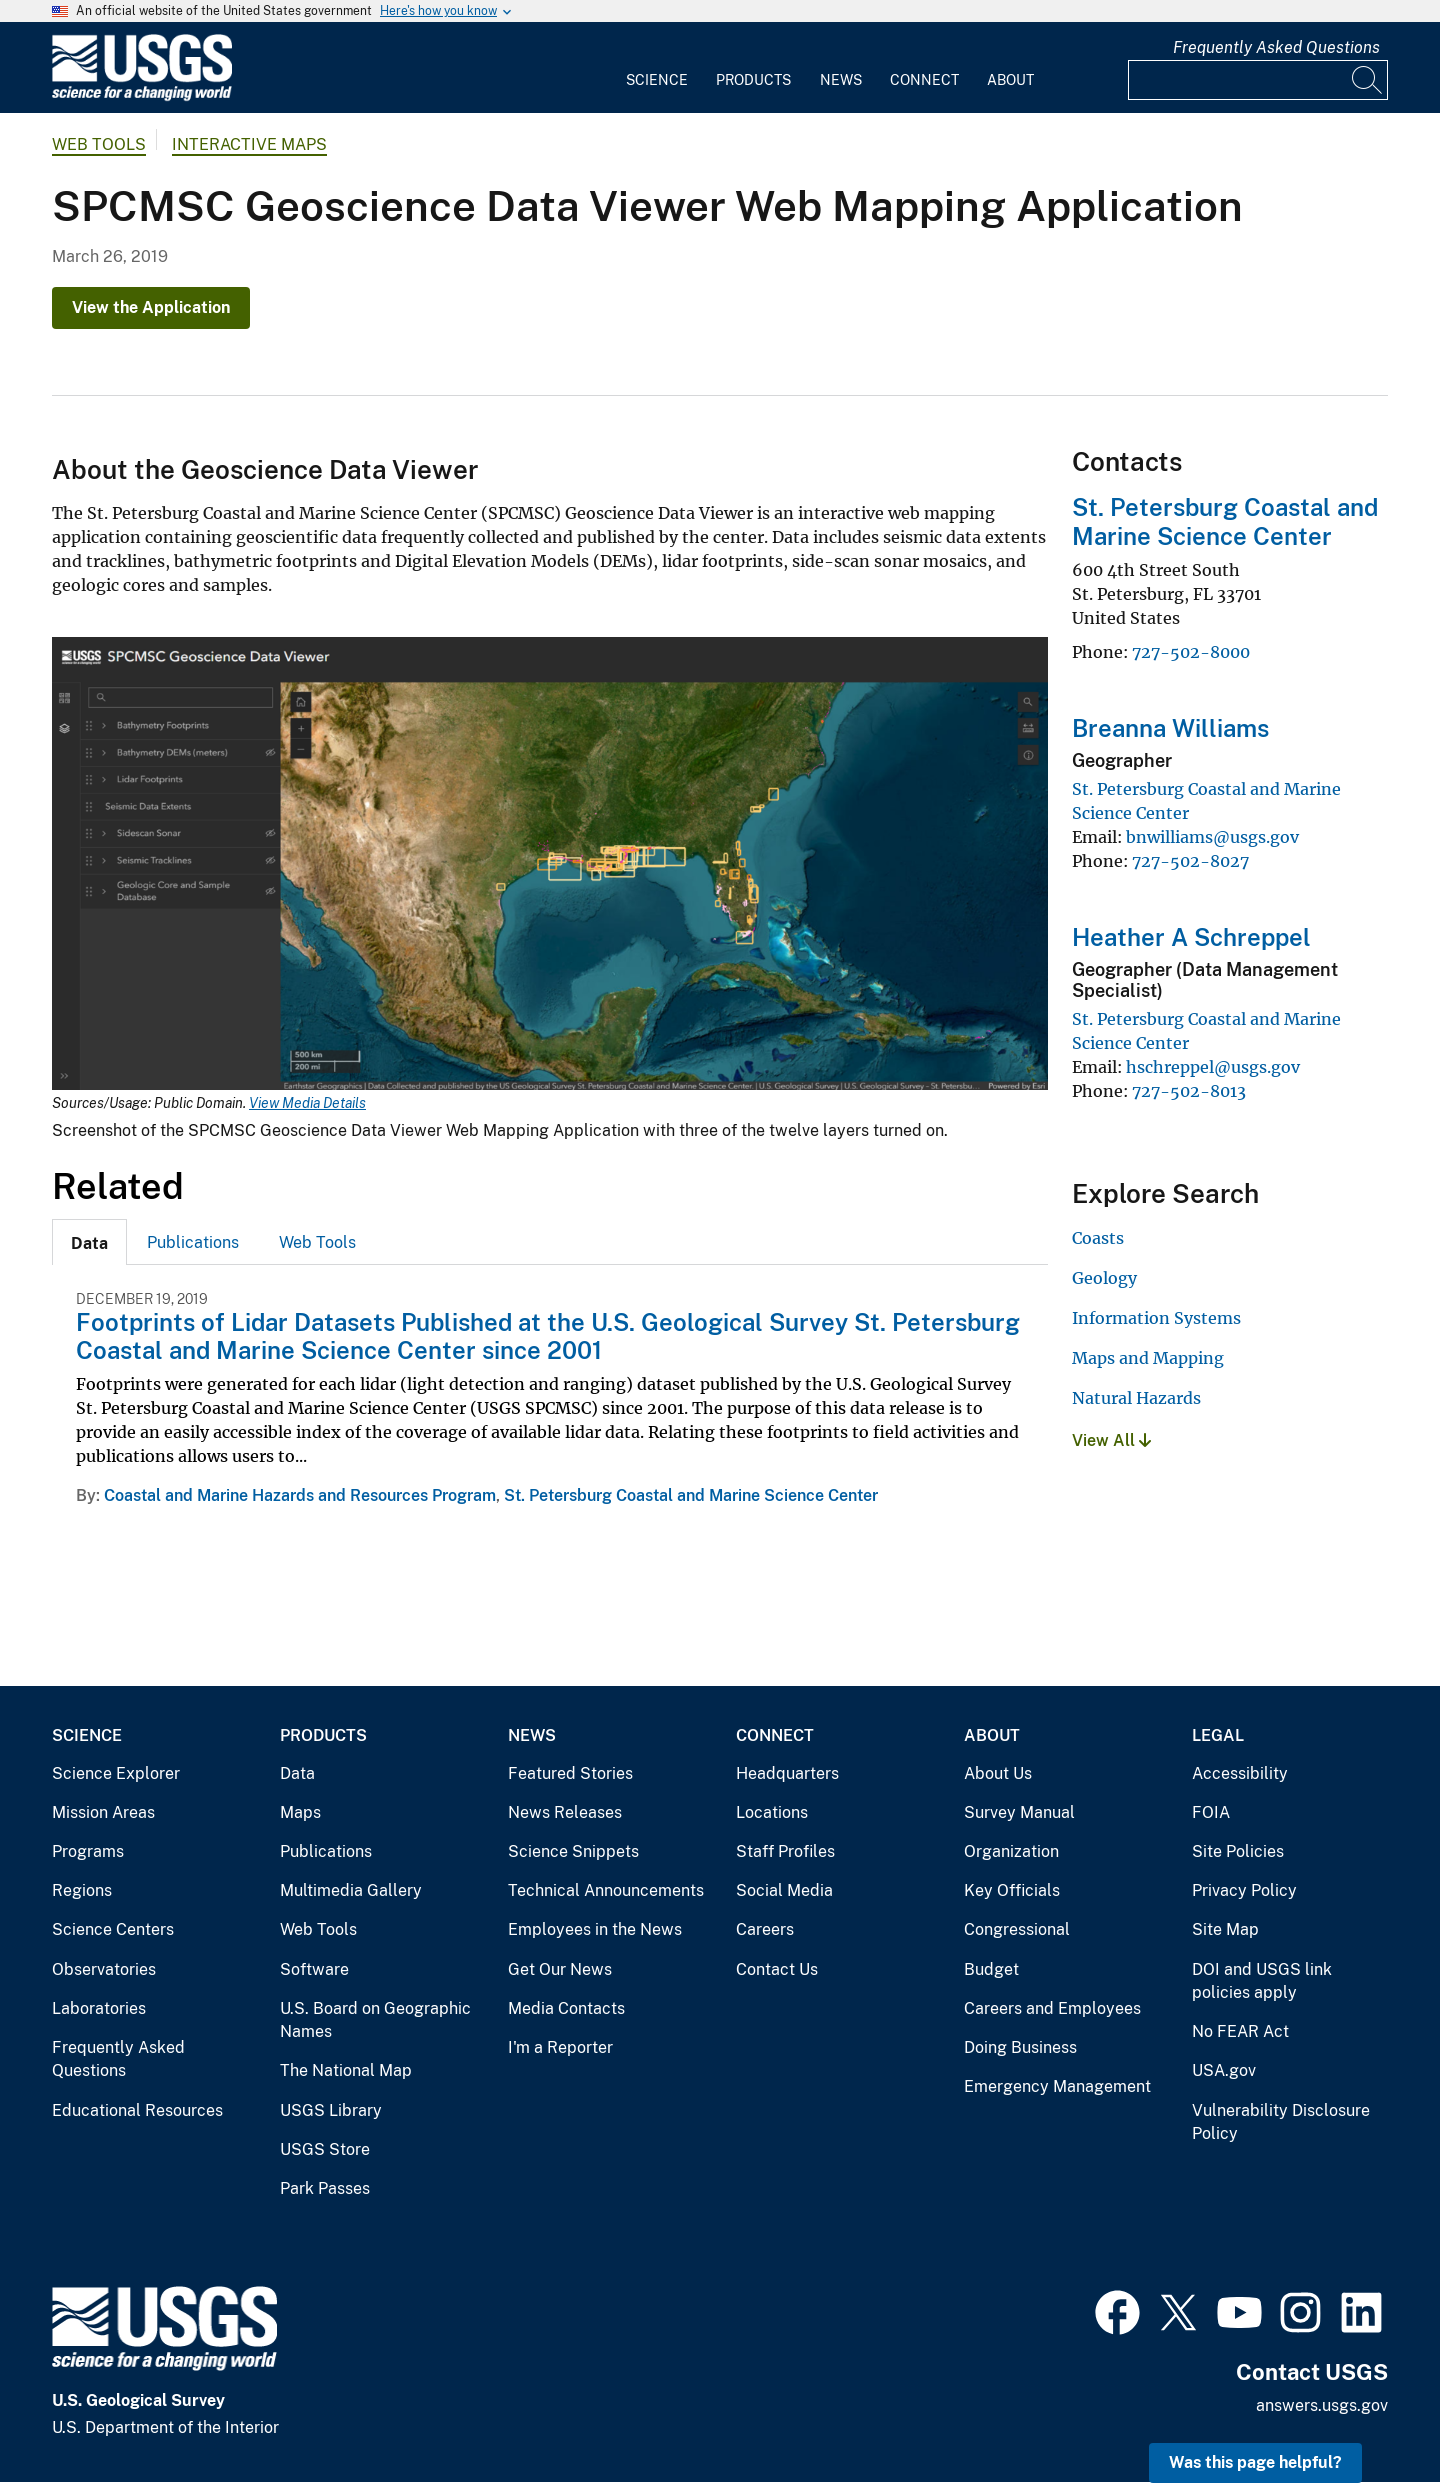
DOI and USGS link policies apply (1262, 1981)
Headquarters (787, 1773)
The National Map (346, 2070)
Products (753, 80)
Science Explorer (116, 1773)
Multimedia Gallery (351, 1890)
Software (314, 1969)
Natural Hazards (1136, 1398)
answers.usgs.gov (1322, 2405)
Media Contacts (566, 2008)
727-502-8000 (1191, 652)
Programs (88, 1851)
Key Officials (1012, 1890)
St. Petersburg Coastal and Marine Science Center (691, 1495)
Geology (1104, 1278)
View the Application (151, 307)
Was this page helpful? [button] (1255, 2462)
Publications (193, 1242)
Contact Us (777, 1969)
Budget (991, 1969)
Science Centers (113, 1929)
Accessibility (1240, 1773)
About (1010, 80)
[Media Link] (550, 866)
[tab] (89, 1242)
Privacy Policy (1244, 1890)
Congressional (1017, 1929)
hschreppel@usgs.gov (1213, 1067)
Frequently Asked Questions (1276, 47)
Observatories (104, 1969)
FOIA (1211, 1812)
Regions (82, 1890)
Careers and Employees (1052, 2008)
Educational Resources (137, 2110)
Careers (765, 1929)
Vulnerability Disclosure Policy (1281, 2122)
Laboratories (99, 2008)
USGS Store (325, 2149)
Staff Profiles (785, 1851)
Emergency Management (1057, 2086)
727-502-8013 (1189, 1091)
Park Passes (325, 2188)
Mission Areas (103, 1812)
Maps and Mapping (1148, 1358)
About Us (998, 1773)
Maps (300, 1812)
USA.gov (1224, 2070)
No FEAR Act (1240, 2031)
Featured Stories (570, 1773)
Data (297, 1773)
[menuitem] (657, 68)
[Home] (142, 96)
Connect (924, 80)
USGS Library (331, 2110)
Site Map (1225, 1929)
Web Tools (99, 144)
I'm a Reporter (560, 2047)
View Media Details (307, 1103)
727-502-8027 (1190, 861)
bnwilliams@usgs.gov (1212, 837)
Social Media (784, 1890)
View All (1111, 1440)
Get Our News (560, 1969)
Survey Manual (1019, 1812)
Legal (1218, 1735)
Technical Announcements (606, 1890)
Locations (772, 1812)
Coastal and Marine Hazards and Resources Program (300, 1495)
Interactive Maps (249, 144)
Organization (1011, 1851)
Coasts (1098, 1238)
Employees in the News (595, 1929)
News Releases (565, 1812)
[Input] (1258, 80)
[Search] (1368, 80)
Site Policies (1238, 1851)
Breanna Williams (1170, 728)
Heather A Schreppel (1191, 937)
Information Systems (1156, 1318)
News (841, 80)
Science (657, 80)
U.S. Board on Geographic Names (375, 2020)
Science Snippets (573, 1851)
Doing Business (1020, 2047)
